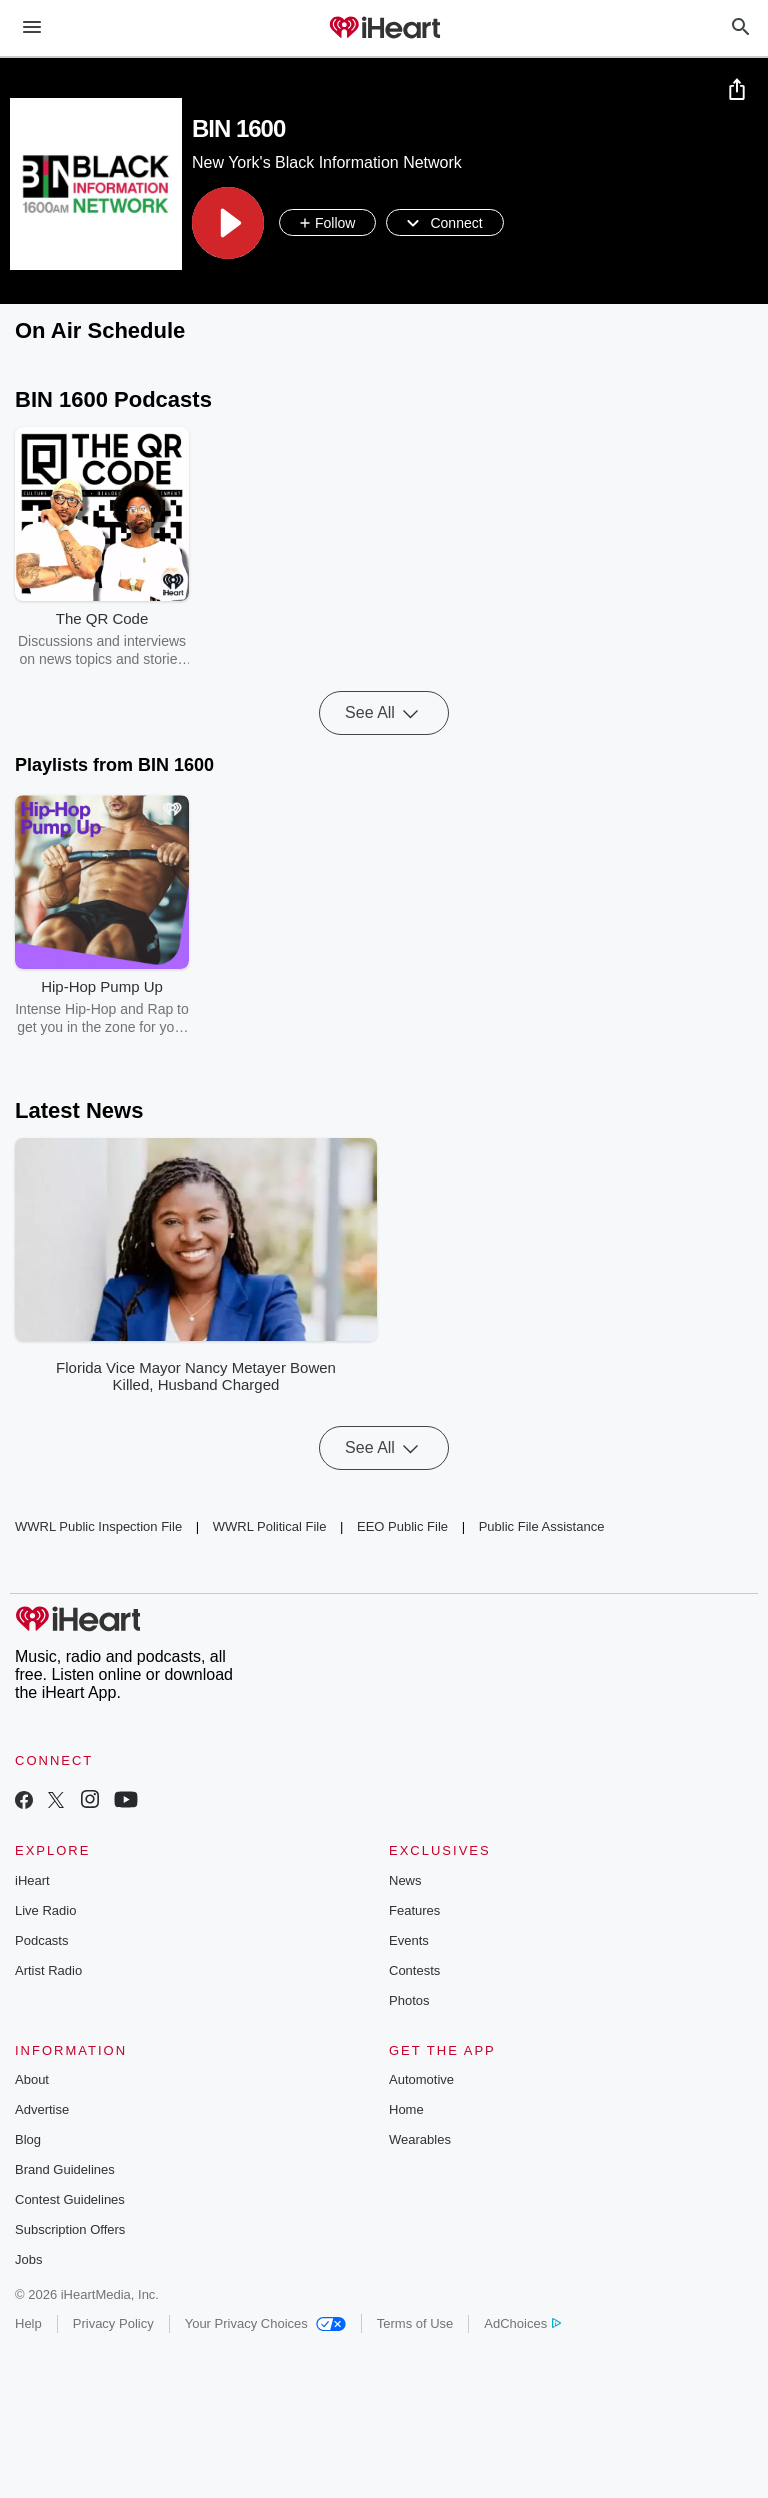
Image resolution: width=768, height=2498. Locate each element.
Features (414, 1910)
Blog (28, 2139)
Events (409, 1940)
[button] (228, 223)
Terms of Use (415, 2323)
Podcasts (41, 1940)
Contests (414, 1970)
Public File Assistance (542, 1527)
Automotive (421, 2079)
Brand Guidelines (65, 2169)
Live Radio (45, 1910)
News (405, 1880)
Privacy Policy (113, 2323)
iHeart (32, 1880)
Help (28, 2323)
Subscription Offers (70, 2229)
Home (406, 2109)
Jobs (28, 2259)
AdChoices (522, 2323)
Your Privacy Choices (265, 2323)
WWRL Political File (270, 1527)
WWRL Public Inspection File (98, 1527)
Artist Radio (48, 1970)
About (32, 2079)
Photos (409, 2000)
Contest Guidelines (70, 2199)
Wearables (420, 2139)
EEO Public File (402, 1527)
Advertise (42, 2109)
